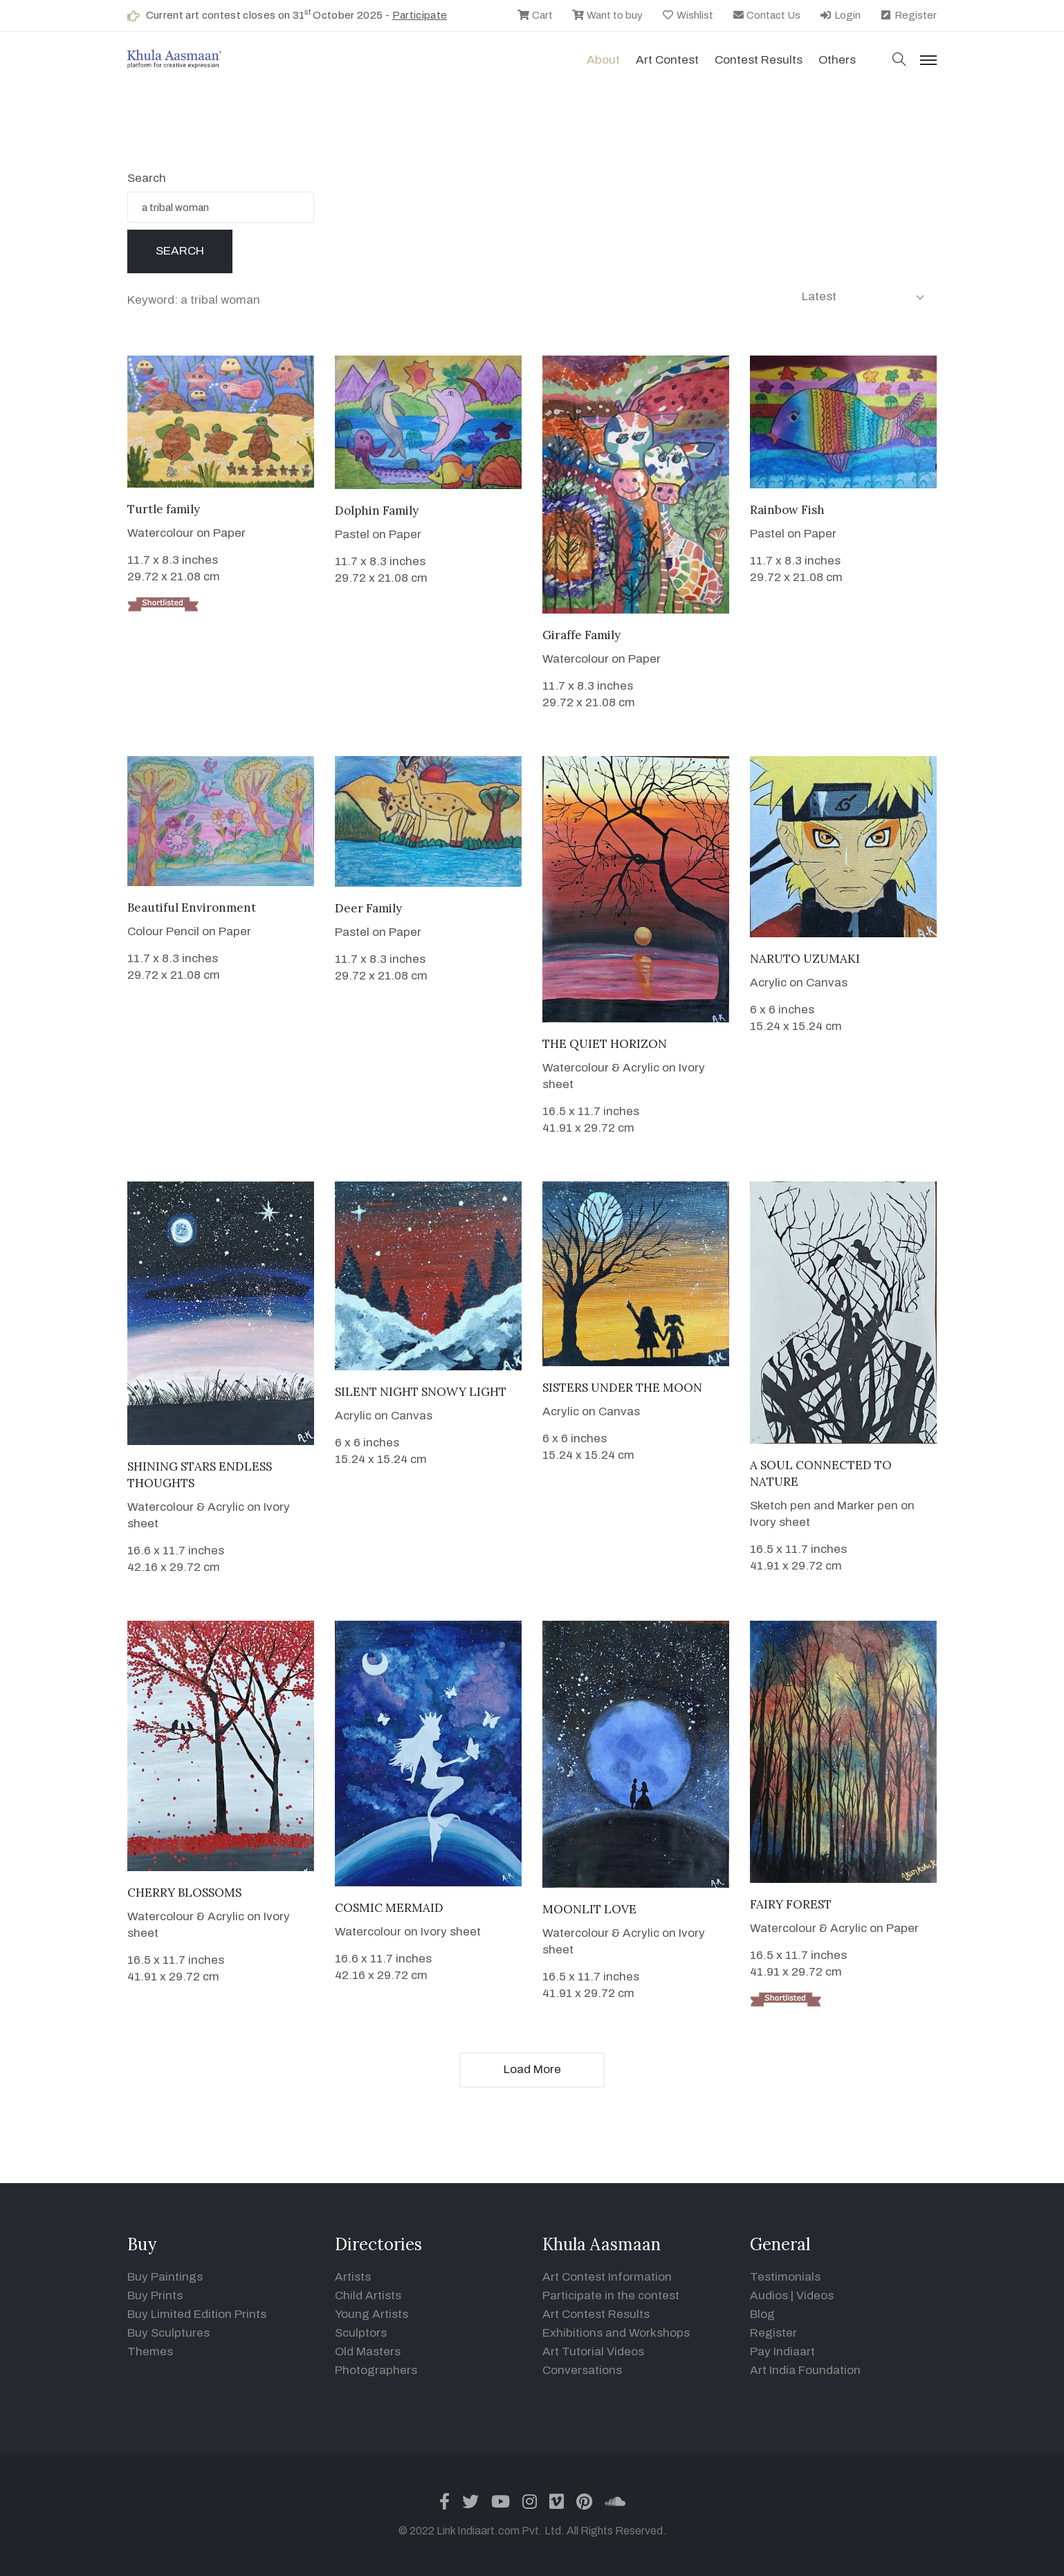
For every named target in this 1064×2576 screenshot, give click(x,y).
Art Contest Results (596, 2314)
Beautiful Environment (191, 907)
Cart (535, 15)
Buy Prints (155, 2295)
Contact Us (766, 15)
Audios (769, 2295)
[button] (899, 60)
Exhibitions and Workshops (616, 2332)
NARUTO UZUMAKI (805, 958)
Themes (150, 2351)
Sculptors (361, 2332)
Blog (762, 2314)
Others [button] (837, 59)
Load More (532, 2069)
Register (908, 15)
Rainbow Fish (787, 509)
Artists (353, 2276)
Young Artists (371, 2314)
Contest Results (758, 59)
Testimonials (785, 2276)
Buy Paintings (165, 2276)
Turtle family (163, 509)
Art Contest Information (607, 2276)
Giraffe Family (581, 635)
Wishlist (687, 15)
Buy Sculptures (168, 2332)
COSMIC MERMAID (389, 1907)
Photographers (376, 2370)
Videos (815, 2295)
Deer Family (368, 908)
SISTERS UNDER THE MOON (622, 1387)
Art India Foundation (805, 2370)
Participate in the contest (610, 2295)
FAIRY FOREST (791, 1904)
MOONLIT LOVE (589, 1909)
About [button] (603, 59)
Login (840, 15)
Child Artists (368, 2295)
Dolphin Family (377, 510)
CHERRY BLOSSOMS (184, 1892)
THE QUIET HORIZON (604, 1043)
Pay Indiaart (782, 2351)
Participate (420, 15)
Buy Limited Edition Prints (196, 2314)
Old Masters (368, 2351)
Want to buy (607, 15)
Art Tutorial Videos (593, 2351)
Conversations (582, 2370)
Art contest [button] (667, 59)
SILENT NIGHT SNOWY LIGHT (420, 1391)
